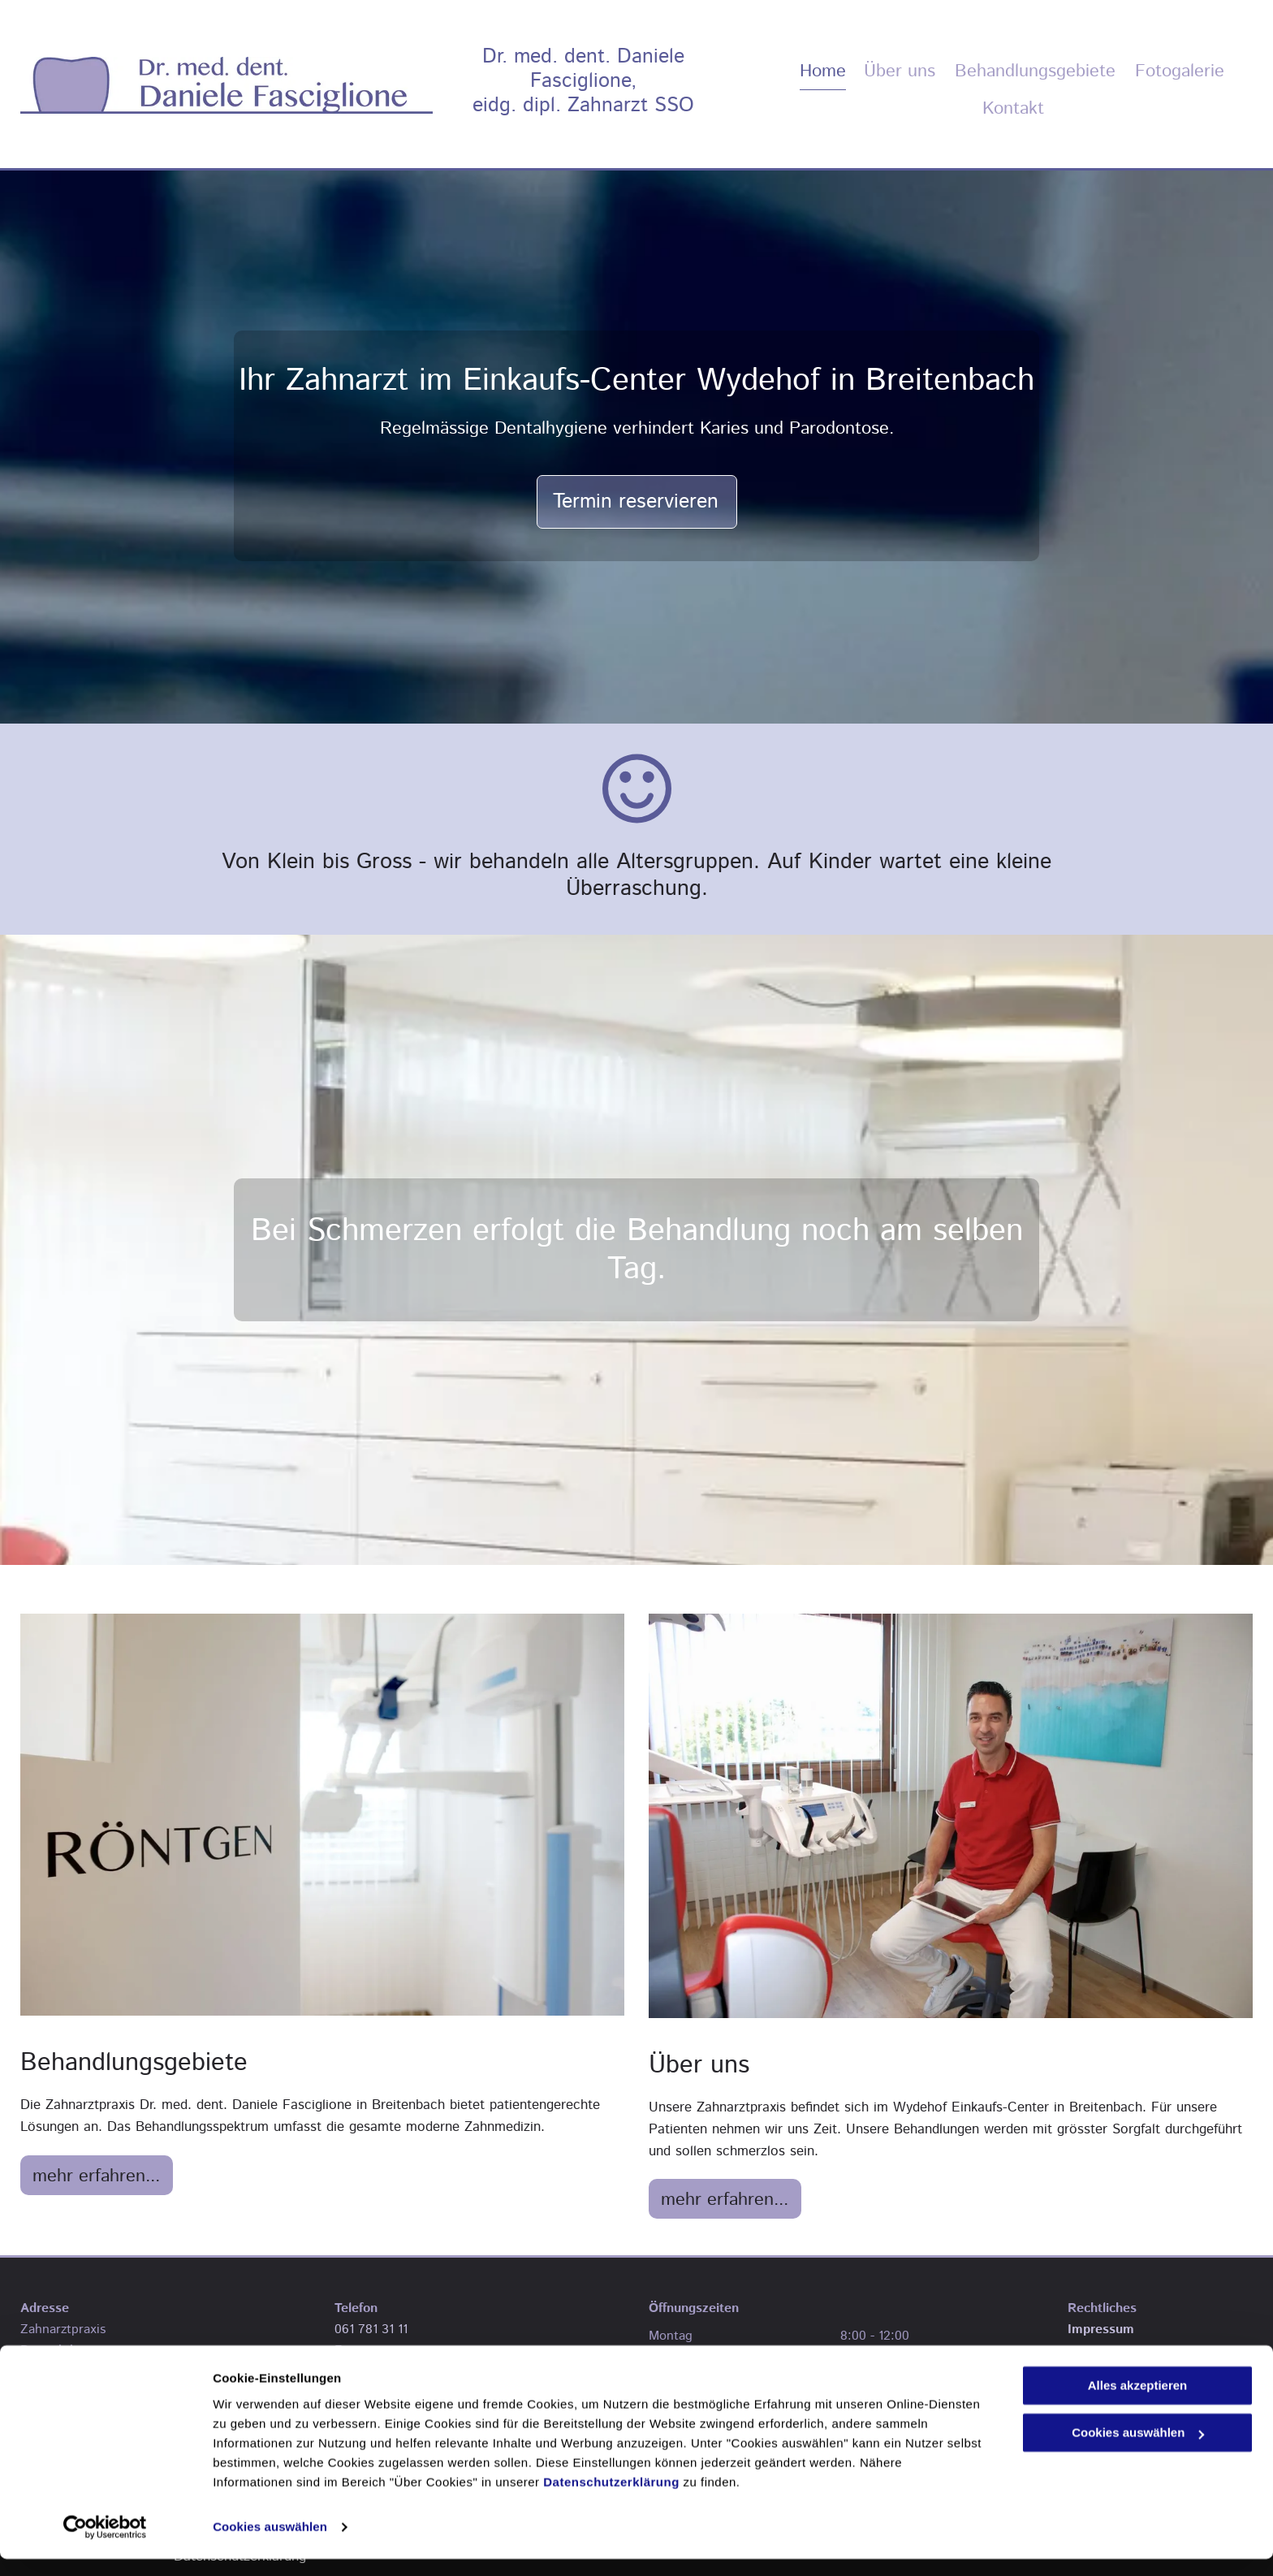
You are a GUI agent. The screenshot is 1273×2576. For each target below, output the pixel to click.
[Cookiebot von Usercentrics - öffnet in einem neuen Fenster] (105, 2544)
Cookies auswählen (270, 2544)
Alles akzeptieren (1138, 2403)
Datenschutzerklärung (611, 2499)
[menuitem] (814, 71)
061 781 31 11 (371, 2329)
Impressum (1101, 2329)
